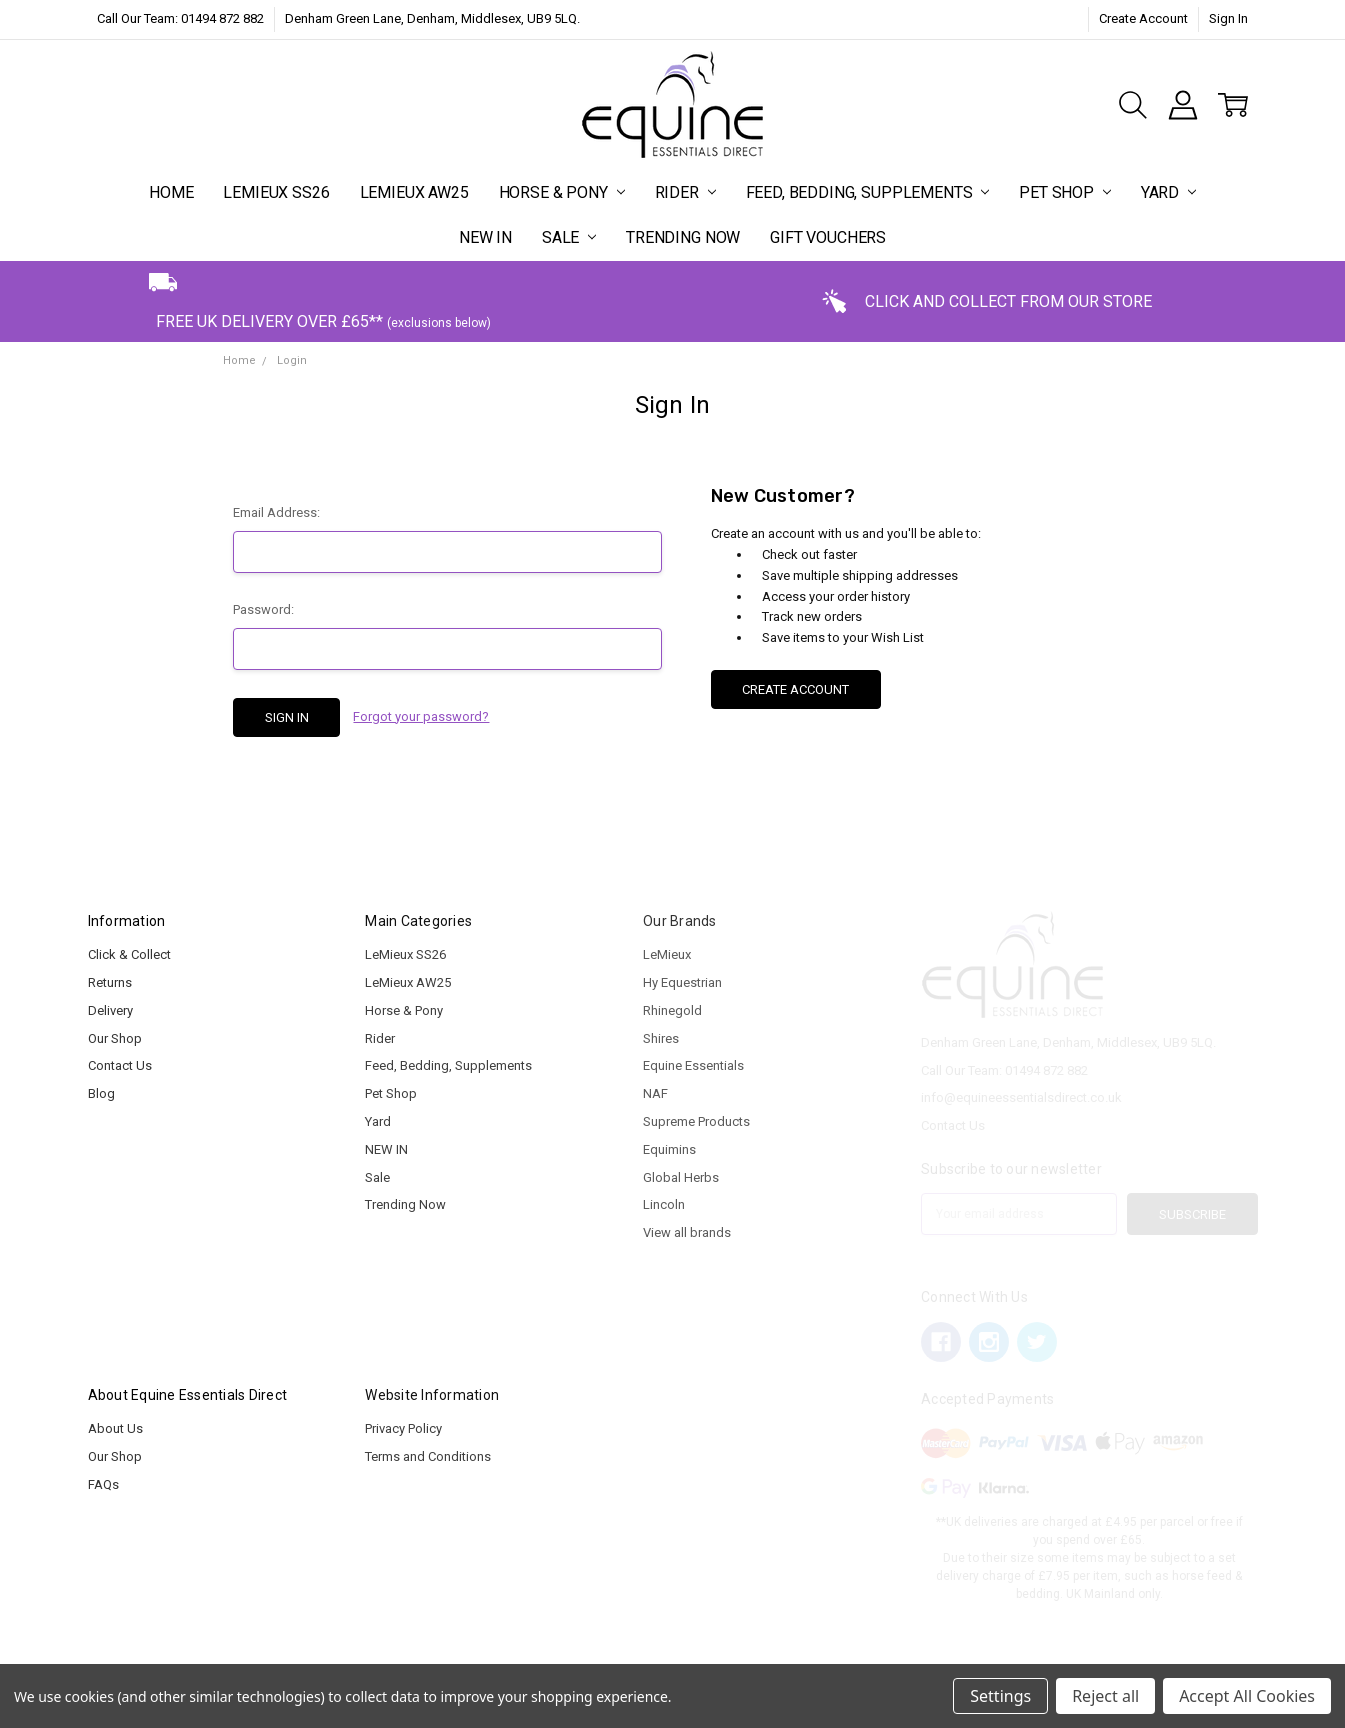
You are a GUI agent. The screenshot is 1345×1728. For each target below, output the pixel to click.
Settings (1000, 1696)
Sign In (1228, 18)
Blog (101, 1093)
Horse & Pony (562, 192)
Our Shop (115, 1038)
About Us (115, 1428)
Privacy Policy (403, 1428)
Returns (110, 982)
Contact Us (120, 1065)
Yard (1168, 192)
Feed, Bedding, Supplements (868, 192)
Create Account (1143, 18)
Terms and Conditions (428, 1456)
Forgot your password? (421, 716)
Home (171, 192)
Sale (569, 237)
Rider (685, 192)
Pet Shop (1065, 192)
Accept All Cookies (1247, 1696)
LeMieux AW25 (414, 192)
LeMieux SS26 (276, 192)
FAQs (103, 1484)
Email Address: (276, 512)
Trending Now (683, 237)
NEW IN (485, 237)
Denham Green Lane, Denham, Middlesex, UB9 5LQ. (432, 18)
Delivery (110, 1010)
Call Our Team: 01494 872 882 (180, 18)
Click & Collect (129, 954)
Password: (263, 609)
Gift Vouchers (828, 237)
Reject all (1105, 1696)
